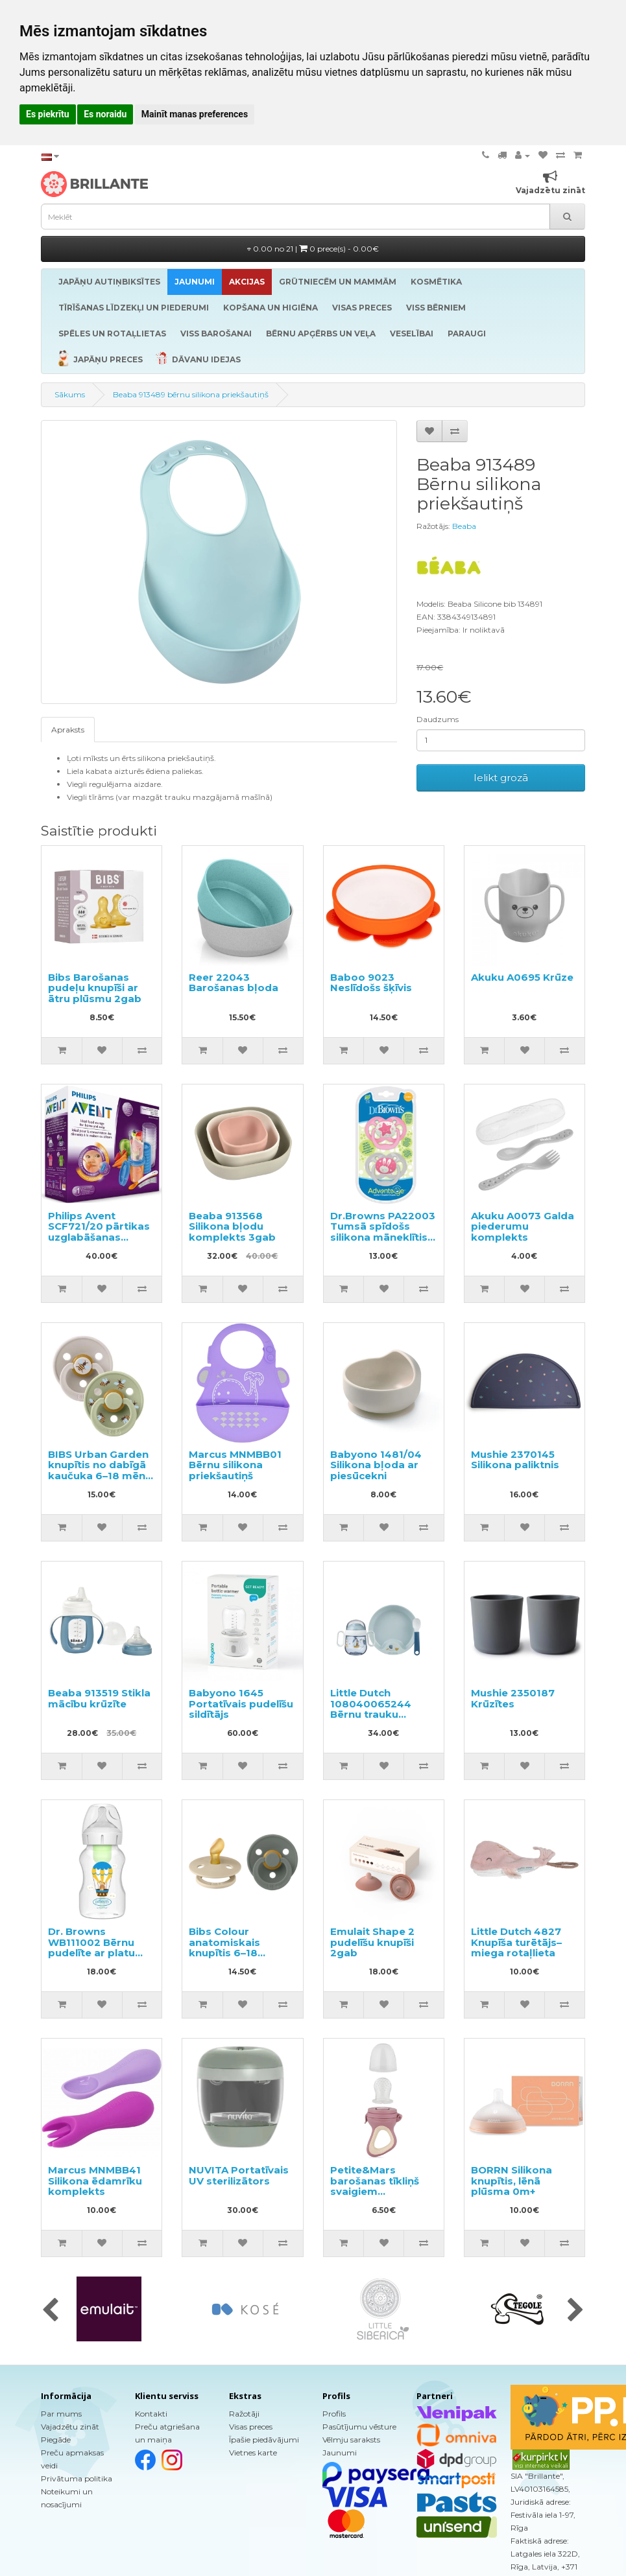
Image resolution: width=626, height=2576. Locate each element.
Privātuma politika (76, 2478)
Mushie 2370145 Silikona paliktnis (515, 1459)
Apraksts (67, 729)
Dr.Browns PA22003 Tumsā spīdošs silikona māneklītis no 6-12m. (382, 1232)
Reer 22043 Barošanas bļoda (233, 982)
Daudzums (437, 719)
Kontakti (151, 2413)
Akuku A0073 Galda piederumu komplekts (522, 1226)
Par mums (61, 2413)
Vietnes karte (253, 2452)
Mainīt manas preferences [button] (194, 114)
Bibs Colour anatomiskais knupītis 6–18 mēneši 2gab (224, 1947)
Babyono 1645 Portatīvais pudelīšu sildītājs (241, 1703)
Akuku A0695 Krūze (522, 977)
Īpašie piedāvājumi (264, 2439)
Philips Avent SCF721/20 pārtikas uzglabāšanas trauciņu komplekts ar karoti (99, 1237)
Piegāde (56, 2439)
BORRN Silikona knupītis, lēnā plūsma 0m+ (511, 2180)
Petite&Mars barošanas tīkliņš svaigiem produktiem (374, 2186)
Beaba (464, 526)
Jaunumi (339, 2452)
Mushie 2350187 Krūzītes (513, 1698)
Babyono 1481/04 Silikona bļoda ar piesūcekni (376, 1465)
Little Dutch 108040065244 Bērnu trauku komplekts (370, 1709)
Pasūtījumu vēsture (359, 2426)
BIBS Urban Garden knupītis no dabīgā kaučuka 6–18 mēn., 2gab (99, 1470)
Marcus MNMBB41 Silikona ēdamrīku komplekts (95, 2180)
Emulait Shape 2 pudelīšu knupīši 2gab (372, 1942)
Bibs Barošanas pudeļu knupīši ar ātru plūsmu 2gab (94, 988)
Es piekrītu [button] (47, 114)
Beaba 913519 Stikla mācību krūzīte (99, 1698)
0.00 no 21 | (313, 248)
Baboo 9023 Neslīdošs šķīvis (371, 982)
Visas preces (250, 2426)
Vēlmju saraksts (351, 2439)
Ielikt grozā (501, 777)
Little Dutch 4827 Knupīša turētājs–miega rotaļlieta (516, 1942)
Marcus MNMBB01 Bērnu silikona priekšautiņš (235, 1465)
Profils (334, 2413)
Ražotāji (244, 2413)
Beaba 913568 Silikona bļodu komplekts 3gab (232, 1226)
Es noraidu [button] (105, 114)
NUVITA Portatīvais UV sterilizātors (239, 2175)
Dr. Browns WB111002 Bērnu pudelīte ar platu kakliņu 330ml (91, 1947)
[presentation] (50, 2311)
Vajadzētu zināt (70, 2426)
